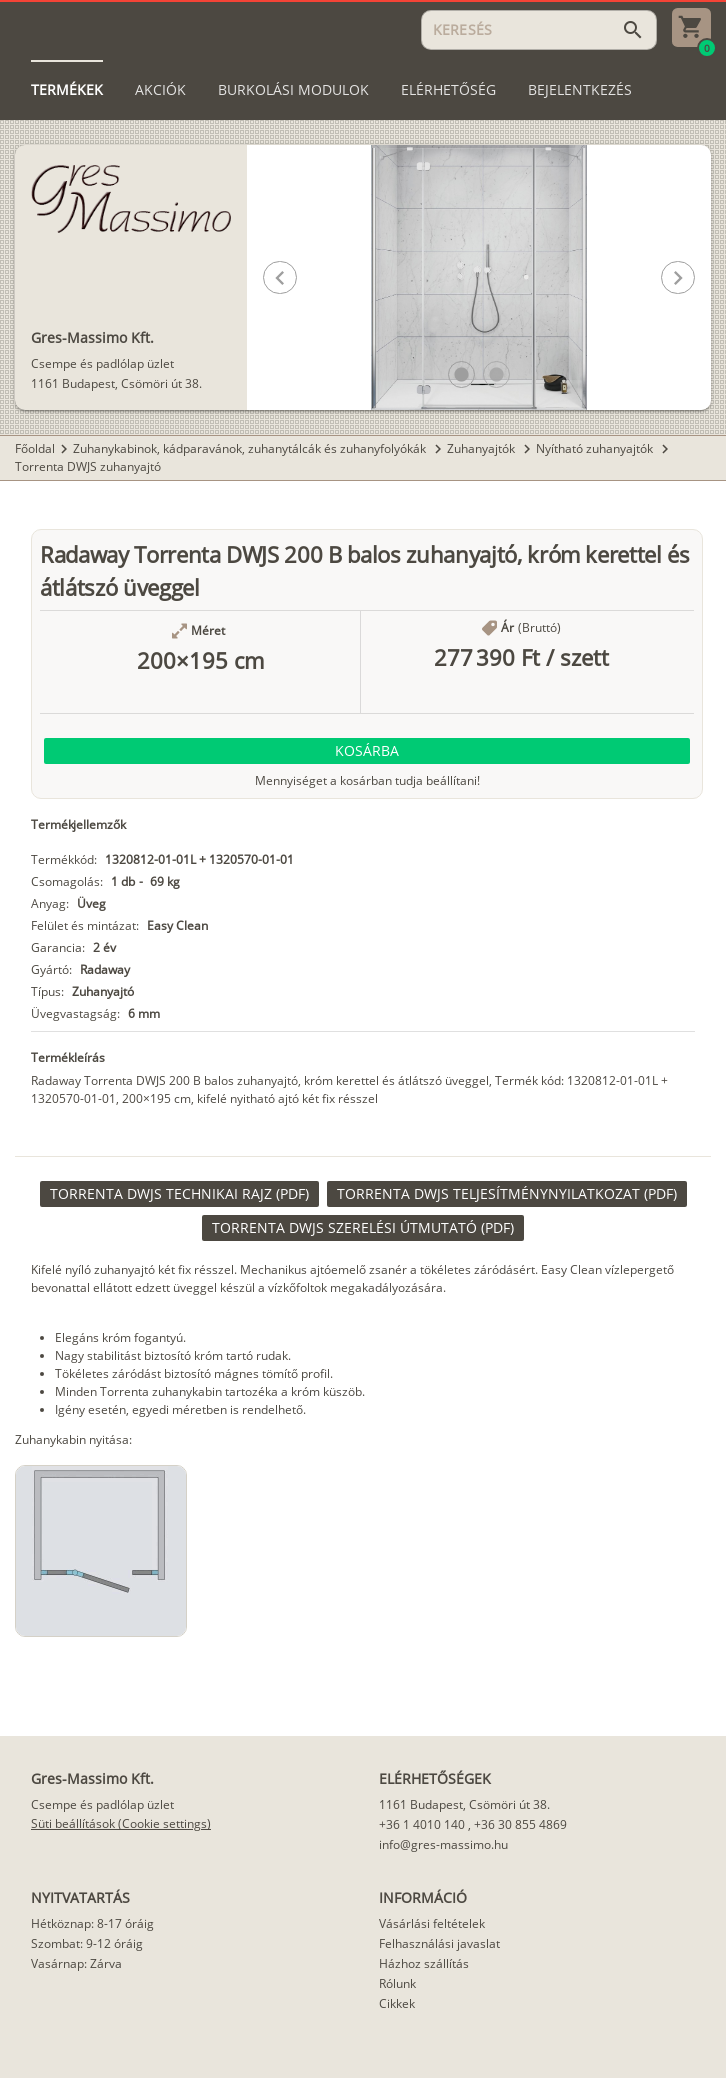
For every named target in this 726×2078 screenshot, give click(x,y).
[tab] (67, 90)
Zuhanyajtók (482, 448)
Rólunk (397, 1983)
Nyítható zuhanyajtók (596, 448)
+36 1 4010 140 (422, 1824)
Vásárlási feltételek (432, 1923)
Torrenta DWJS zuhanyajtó (88, 466)
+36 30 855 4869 (520, 1824)
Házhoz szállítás (424, 1963)
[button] (461, 374)
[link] (179, 1194)
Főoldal (35, 448)
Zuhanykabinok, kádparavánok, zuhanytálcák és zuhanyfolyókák (251, 448)
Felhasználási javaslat (439, 1943)
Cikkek (397, 2003)
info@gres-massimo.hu (443, 1844)
